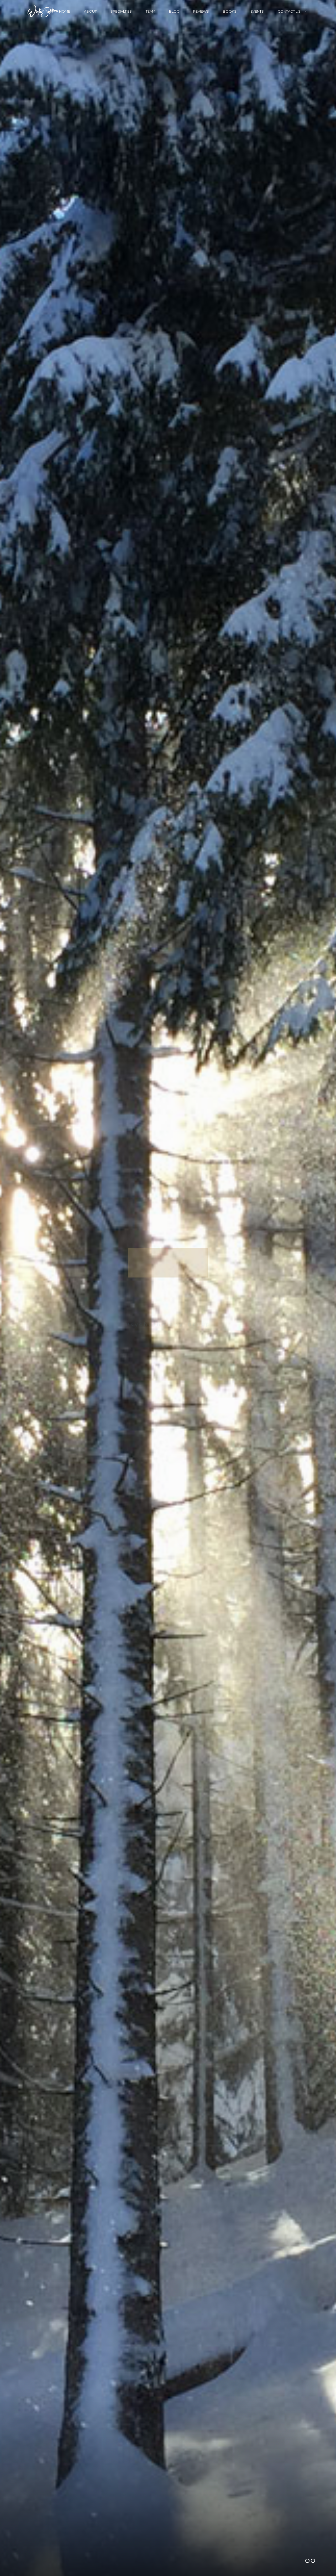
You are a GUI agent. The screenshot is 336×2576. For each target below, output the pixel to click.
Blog (174, 11)
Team (150, 11)
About (90, 11)
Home (64, 11)
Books (230, 11)
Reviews (201, 11)
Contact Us (289, 11)
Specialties (121, 11)
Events (257, 11)
